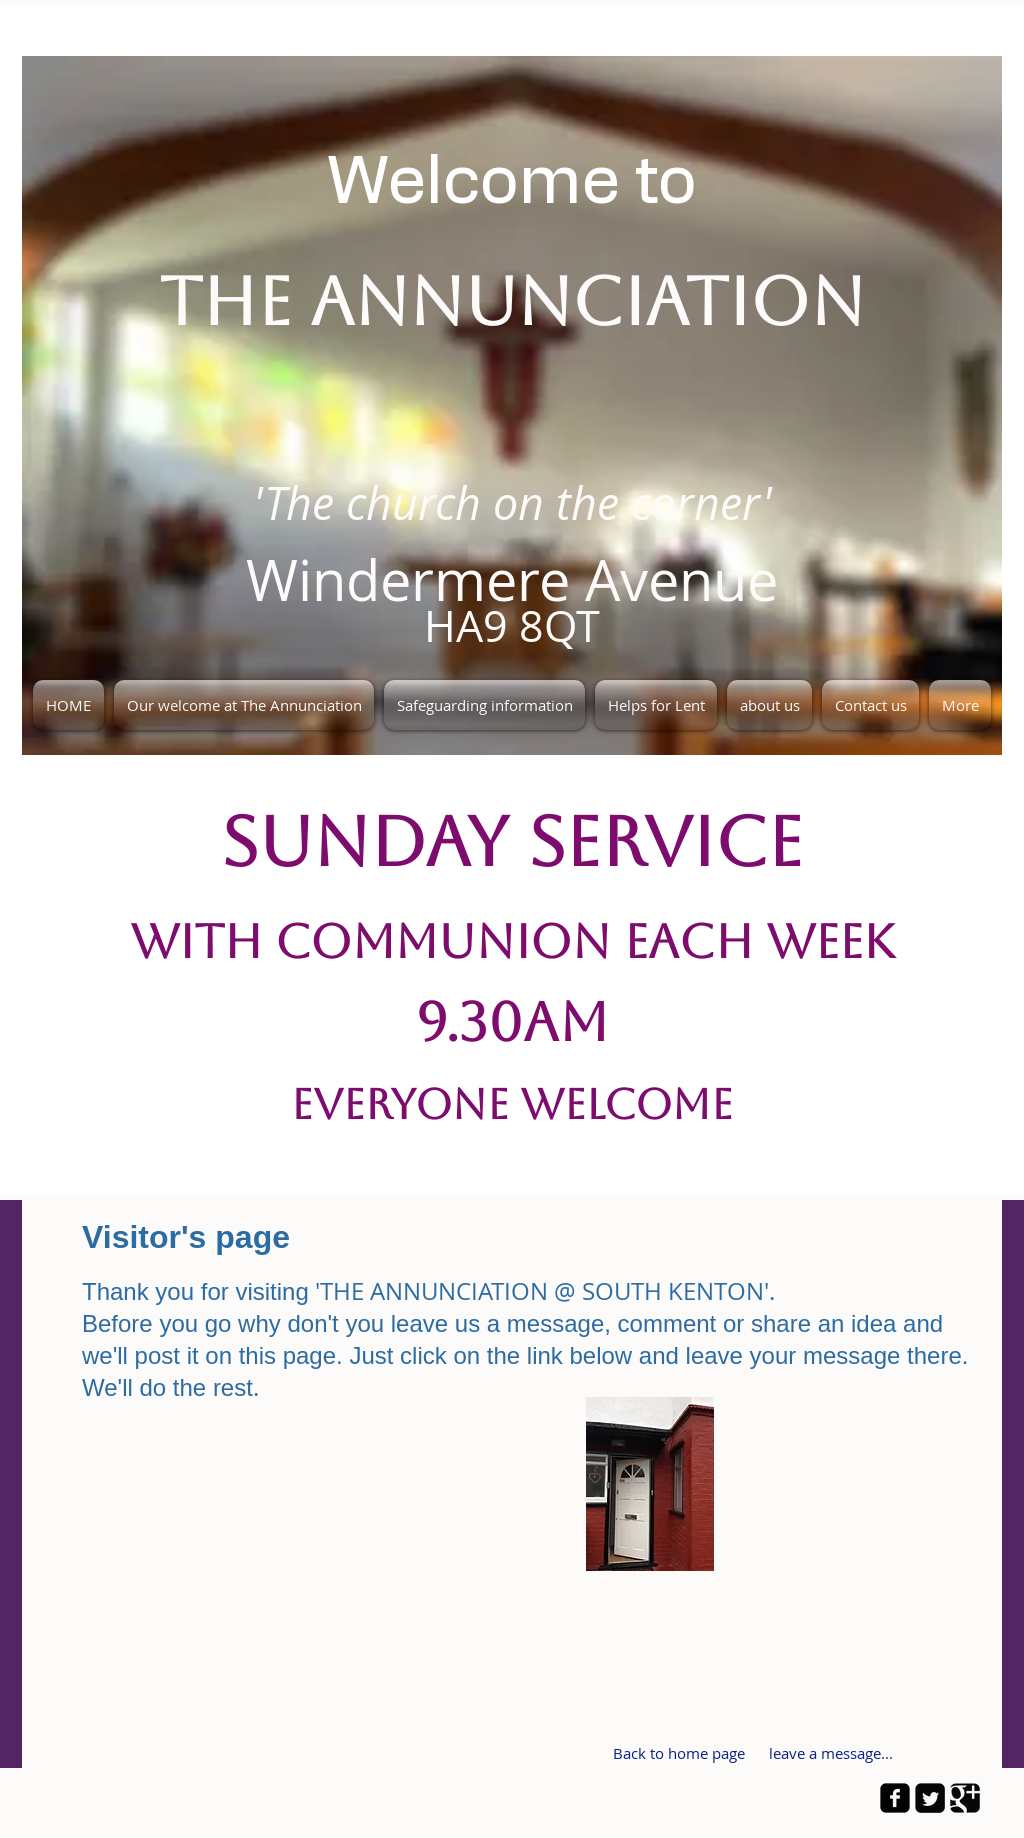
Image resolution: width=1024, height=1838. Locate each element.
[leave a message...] (831, 1754)
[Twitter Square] (930, 1798)
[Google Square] (965, 1798)
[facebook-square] (895, 1798)
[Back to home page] (679, 1754)
